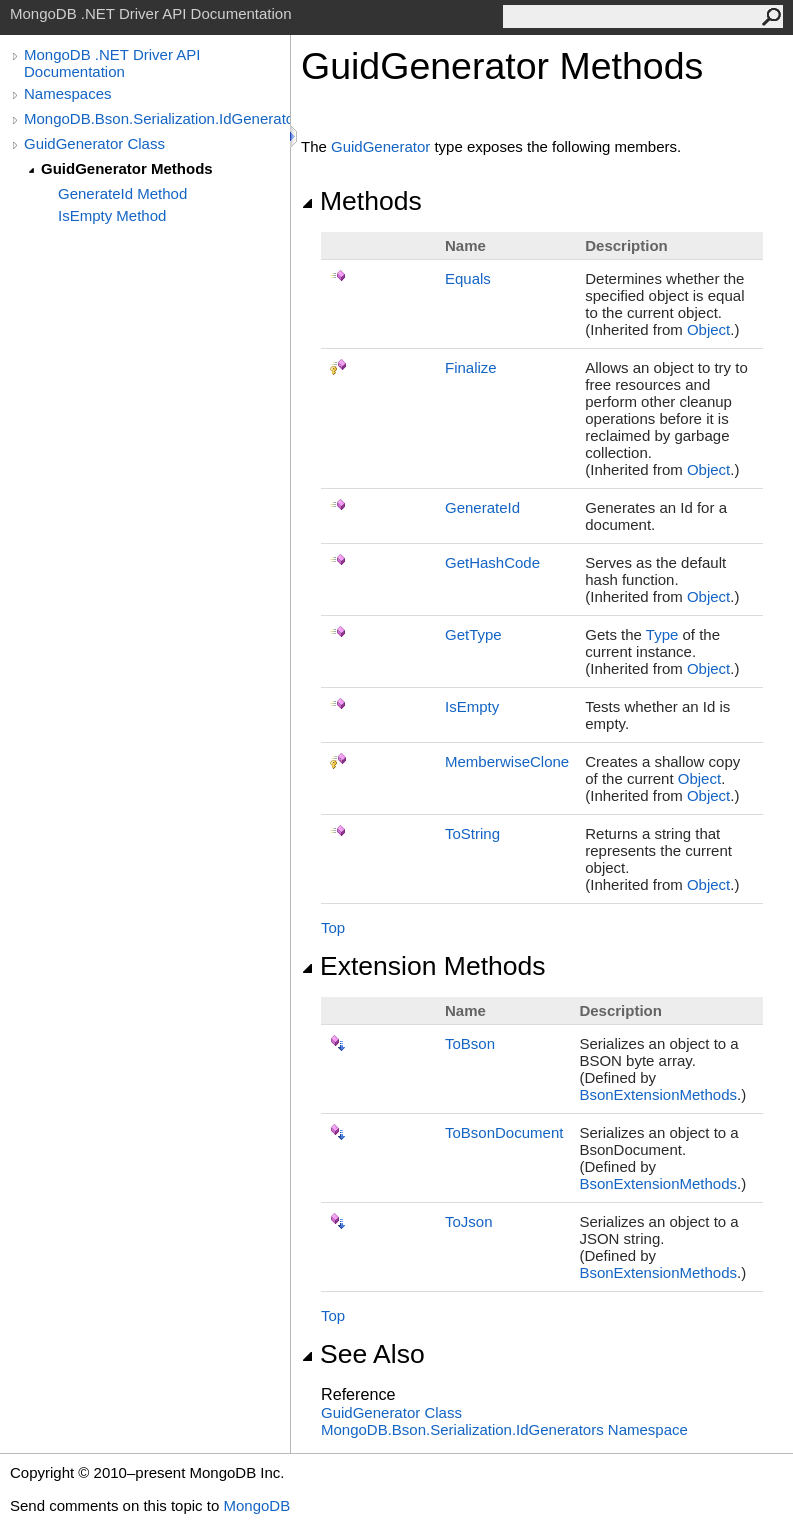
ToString (472, 833)
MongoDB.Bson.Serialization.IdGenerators (157, 118)
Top (333, 927)
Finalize (471, 367)
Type (662, 634)
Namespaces (68, 93)
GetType (473, 634)
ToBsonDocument (504, 1132)
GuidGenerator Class (94, 143)
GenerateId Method (122, 193)
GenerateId (482, 507)
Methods (361, 201)
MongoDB (256, 1505)
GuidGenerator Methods (127, 168)
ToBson (470, 1043)
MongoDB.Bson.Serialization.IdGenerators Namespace (504, 1429)
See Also (363, 1354)
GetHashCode (492, 562)
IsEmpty (472, 706)
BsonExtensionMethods (658, 1094)
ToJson (469, 1221)
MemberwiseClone (507, 761)
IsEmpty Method (112, 215)
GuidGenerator (380, 146)
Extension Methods (423, 966)
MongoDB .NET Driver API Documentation (112, 63)
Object (708, 329)
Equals (468, 278)
